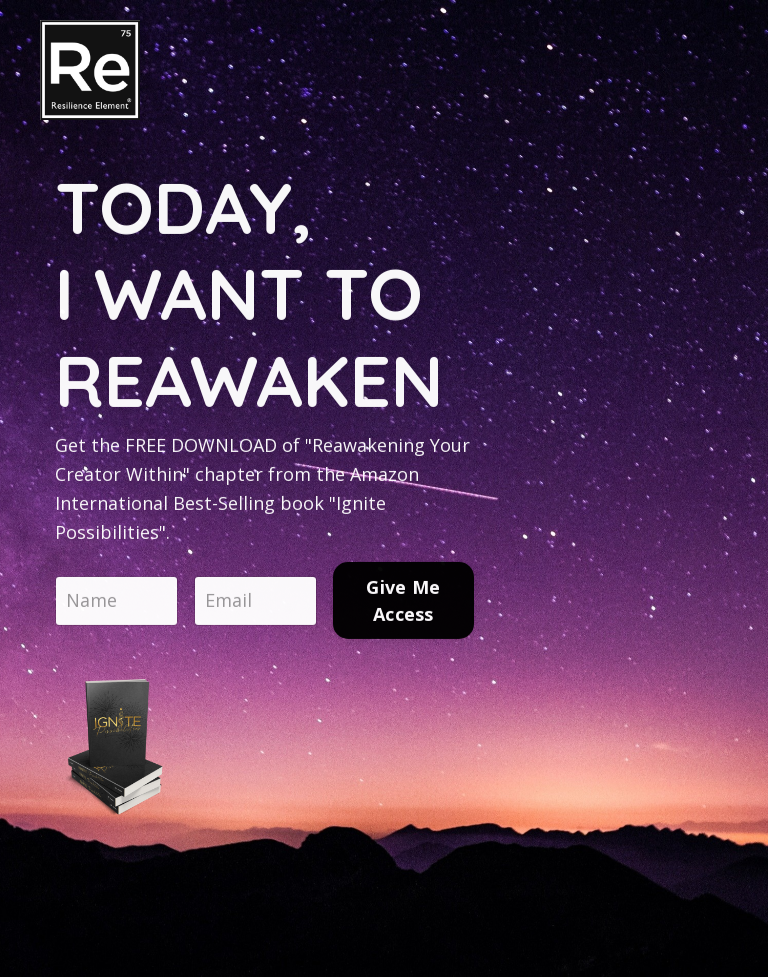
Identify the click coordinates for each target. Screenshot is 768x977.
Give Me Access (403, 603)
